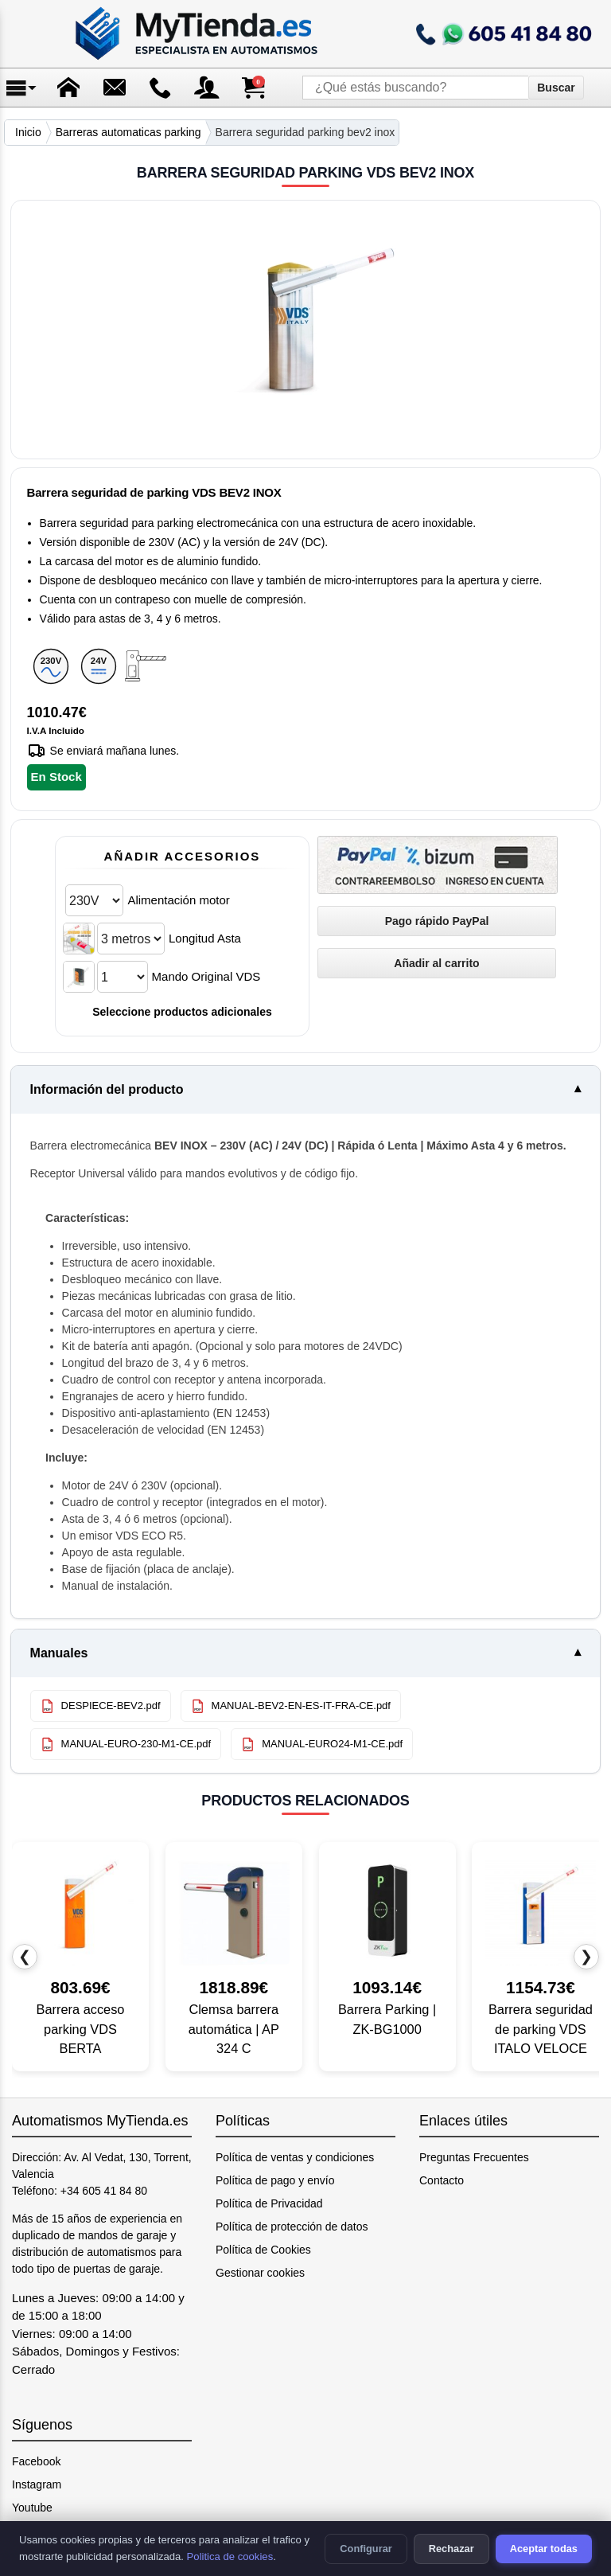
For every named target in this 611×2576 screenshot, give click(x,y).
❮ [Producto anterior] (24, 1956)
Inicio (28, 132)
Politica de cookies (230, 2556)
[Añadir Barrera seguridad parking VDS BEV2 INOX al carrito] (436, 963)
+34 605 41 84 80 (103, 2190)
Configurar (365, 2549)
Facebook (36, 2461)
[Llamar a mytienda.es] (503, 33)
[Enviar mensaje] (114, 87)
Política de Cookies (263, 2249)
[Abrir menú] (22, 87)
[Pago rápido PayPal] (436, 921)
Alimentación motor (178, 900)
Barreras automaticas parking (128, 132)
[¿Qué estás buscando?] (415, 88)
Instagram (36, 2484)
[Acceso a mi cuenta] (207, 87)
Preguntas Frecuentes (474, 2157)
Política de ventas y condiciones (295, 2157)
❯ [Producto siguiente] (586, 1956)
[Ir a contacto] (161, 87)
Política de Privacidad (269, 2203)
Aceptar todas (544, 2549)
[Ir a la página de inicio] (198, 34)
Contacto (441, 2180)
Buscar (555, 87)
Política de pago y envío (275, 2180)
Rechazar (451, 2549)
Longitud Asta (205, 938)
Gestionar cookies (260, 2272)
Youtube (32, 2507)
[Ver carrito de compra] (253, 87)
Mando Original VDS (206, 976)
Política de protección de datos (292, 2226)
